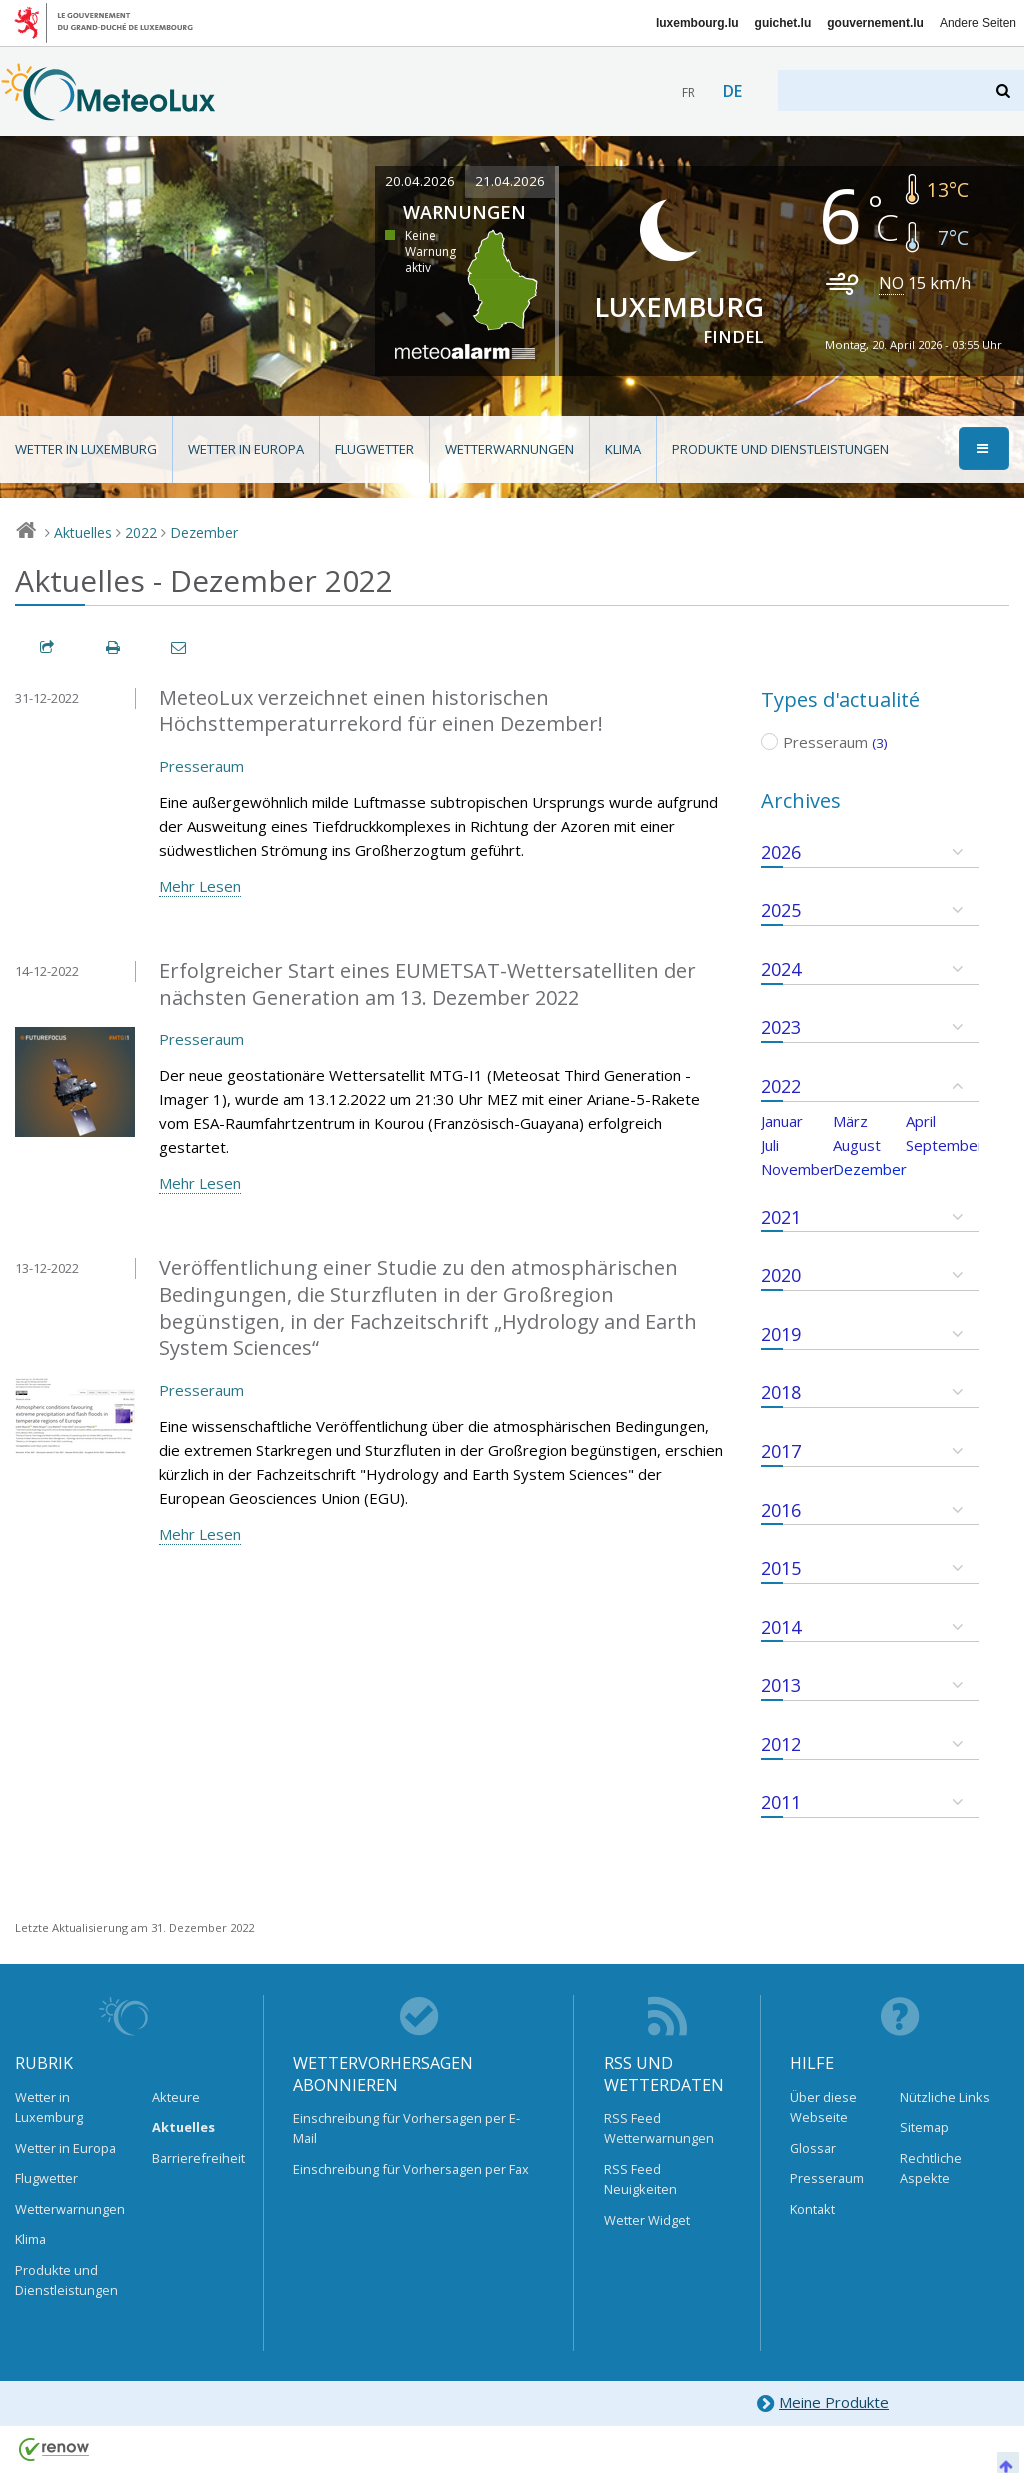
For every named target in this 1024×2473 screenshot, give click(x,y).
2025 (781, 910)
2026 (781, 852)
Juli (770, 1145)
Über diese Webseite (823, 2107)
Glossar (813, 2148)
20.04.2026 (420, 181)
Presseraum (201, 766)
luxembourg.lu (697, 23)
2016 (781, 1510)
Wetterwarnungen (509, 449)
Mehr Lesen (200, 886)
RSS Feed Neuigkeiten (640, 2179)
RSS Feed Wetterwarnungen (659, 2128)
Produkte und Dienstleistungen (780, 449)
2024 (781, 969)
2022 (141, 532)
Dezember (204, 532)
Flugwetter (374, 449)
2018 (781, 1392)
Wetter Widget (647, 2220)
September (945, 1145)
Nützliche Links (945, 2097)
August (857, 1145)
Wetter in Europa (246, 449)
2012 (781, 1744)
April (921, 1121)
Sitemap (924, 2127)
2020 (781, 1275)
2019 (781, 1334)
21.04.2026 (510, 181)
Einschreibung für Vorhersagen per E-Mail (406, 2128)
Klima (623, 449)
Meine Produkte (822, 2403)
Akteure (176, 2097)
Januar (782, 1121)
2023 (781, 1027)
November (798, 1169)
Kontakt (812, 2209)
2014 (781, 1627)
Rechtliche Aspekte (931, 2168)
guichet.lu (783, 23)
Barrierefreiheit (193, 2158)
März (850, 1121)
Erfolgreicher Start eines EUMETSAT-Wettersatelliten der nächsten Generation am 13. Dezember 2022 (427, 984)
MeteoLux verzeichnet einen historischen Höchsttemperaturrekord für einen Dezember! (381, 711)
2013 (781, 1685)
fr (688, 92)
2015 (781, 1568)
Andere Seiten (978, 23)
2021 (781, 1217)
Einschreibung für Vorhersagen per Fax (411, 2169)
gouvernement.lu (875, 23)
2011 (781, 1802)
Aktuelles (83, 532)
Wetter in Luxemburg (86, 449)
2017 (781, 1451)
